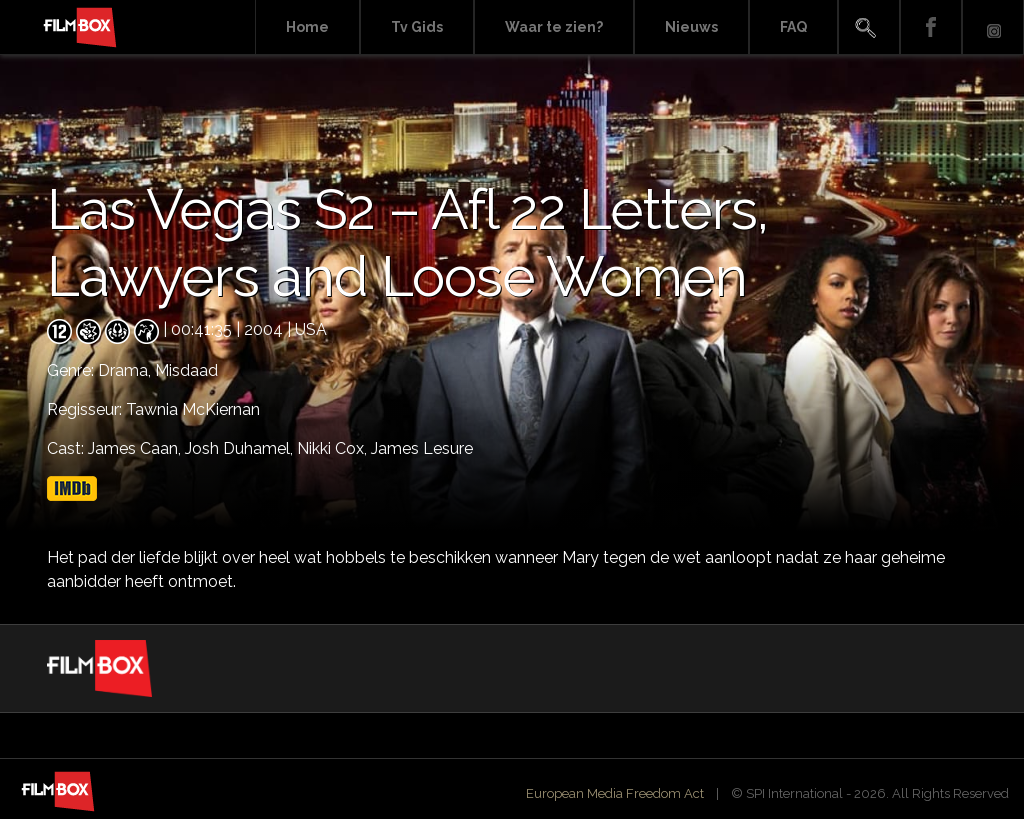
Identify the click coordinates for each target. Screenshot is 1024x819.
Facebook (931, 27)
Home (307, 27)
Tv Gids (417, 27)
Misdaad (186, 370)
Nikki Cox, (334, 448)
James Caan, (136, 448)
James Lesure (422, 448)
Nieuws (691, 27)
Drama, (126, 370)
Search (869, 27)
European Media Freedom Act (615, 793)
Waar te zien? (554, 27)
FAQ (793, 27)
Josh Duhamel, (241, 448)
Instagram (993, 27)
